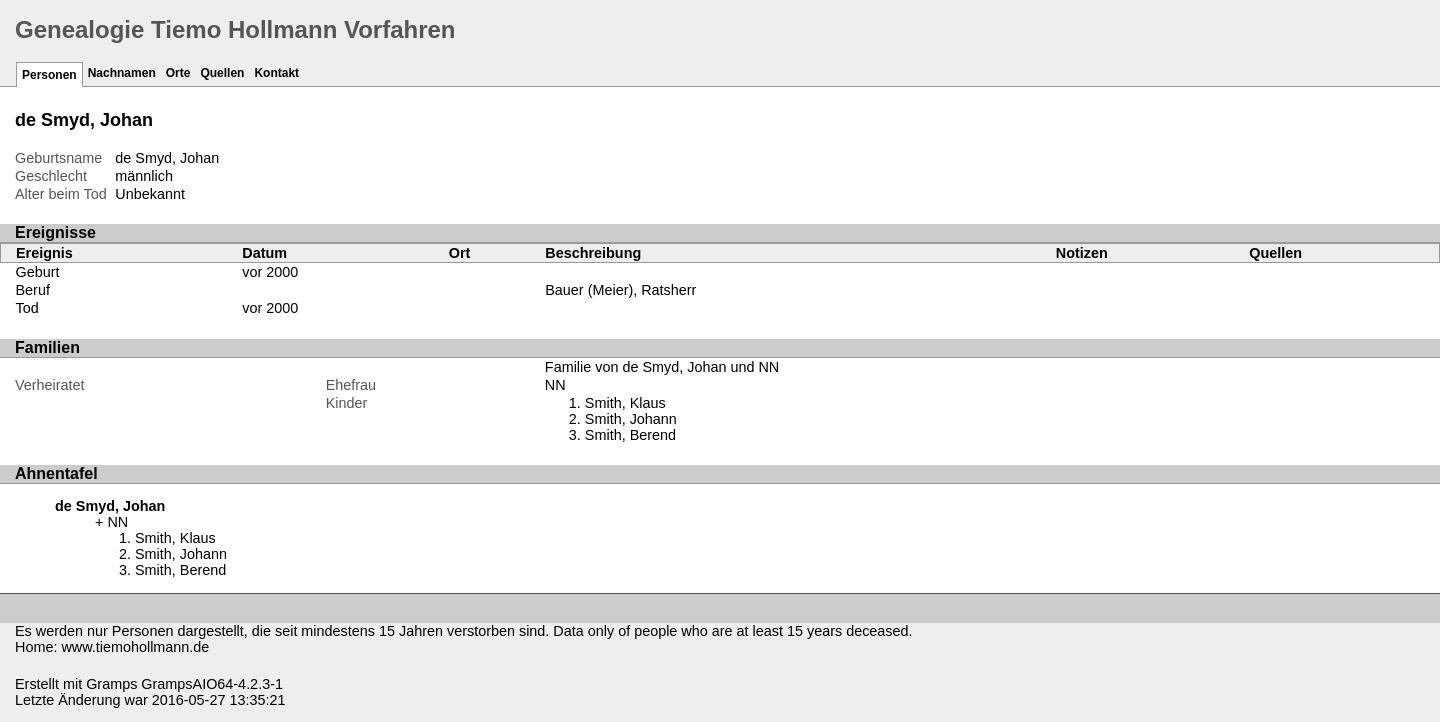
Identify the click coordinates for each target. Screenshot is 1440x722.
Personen (49, 75)
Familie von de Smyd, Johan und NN (662, 367)
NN (555, 385)
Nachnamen (122, 73)
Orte (178, 73)
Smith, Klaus (625, 403)
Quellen (222, 73)
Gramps (111, 684)
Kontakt (276, 73)
